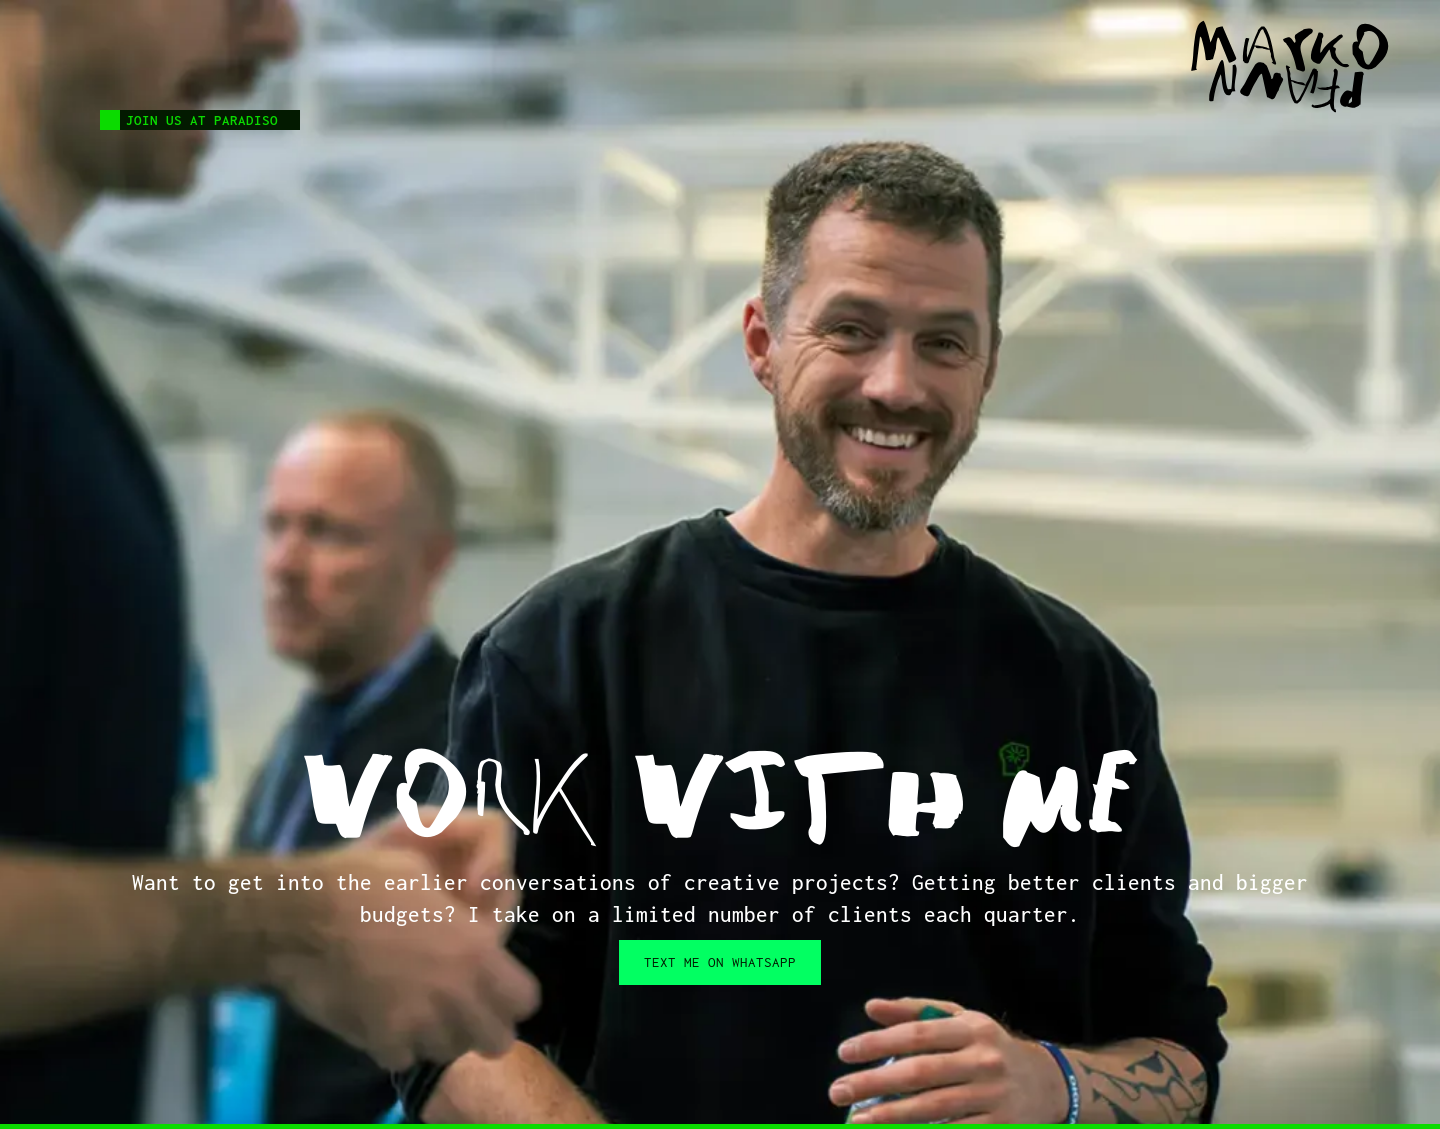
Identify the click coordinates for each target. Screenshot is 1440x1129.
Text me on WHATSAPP (720, 962)
